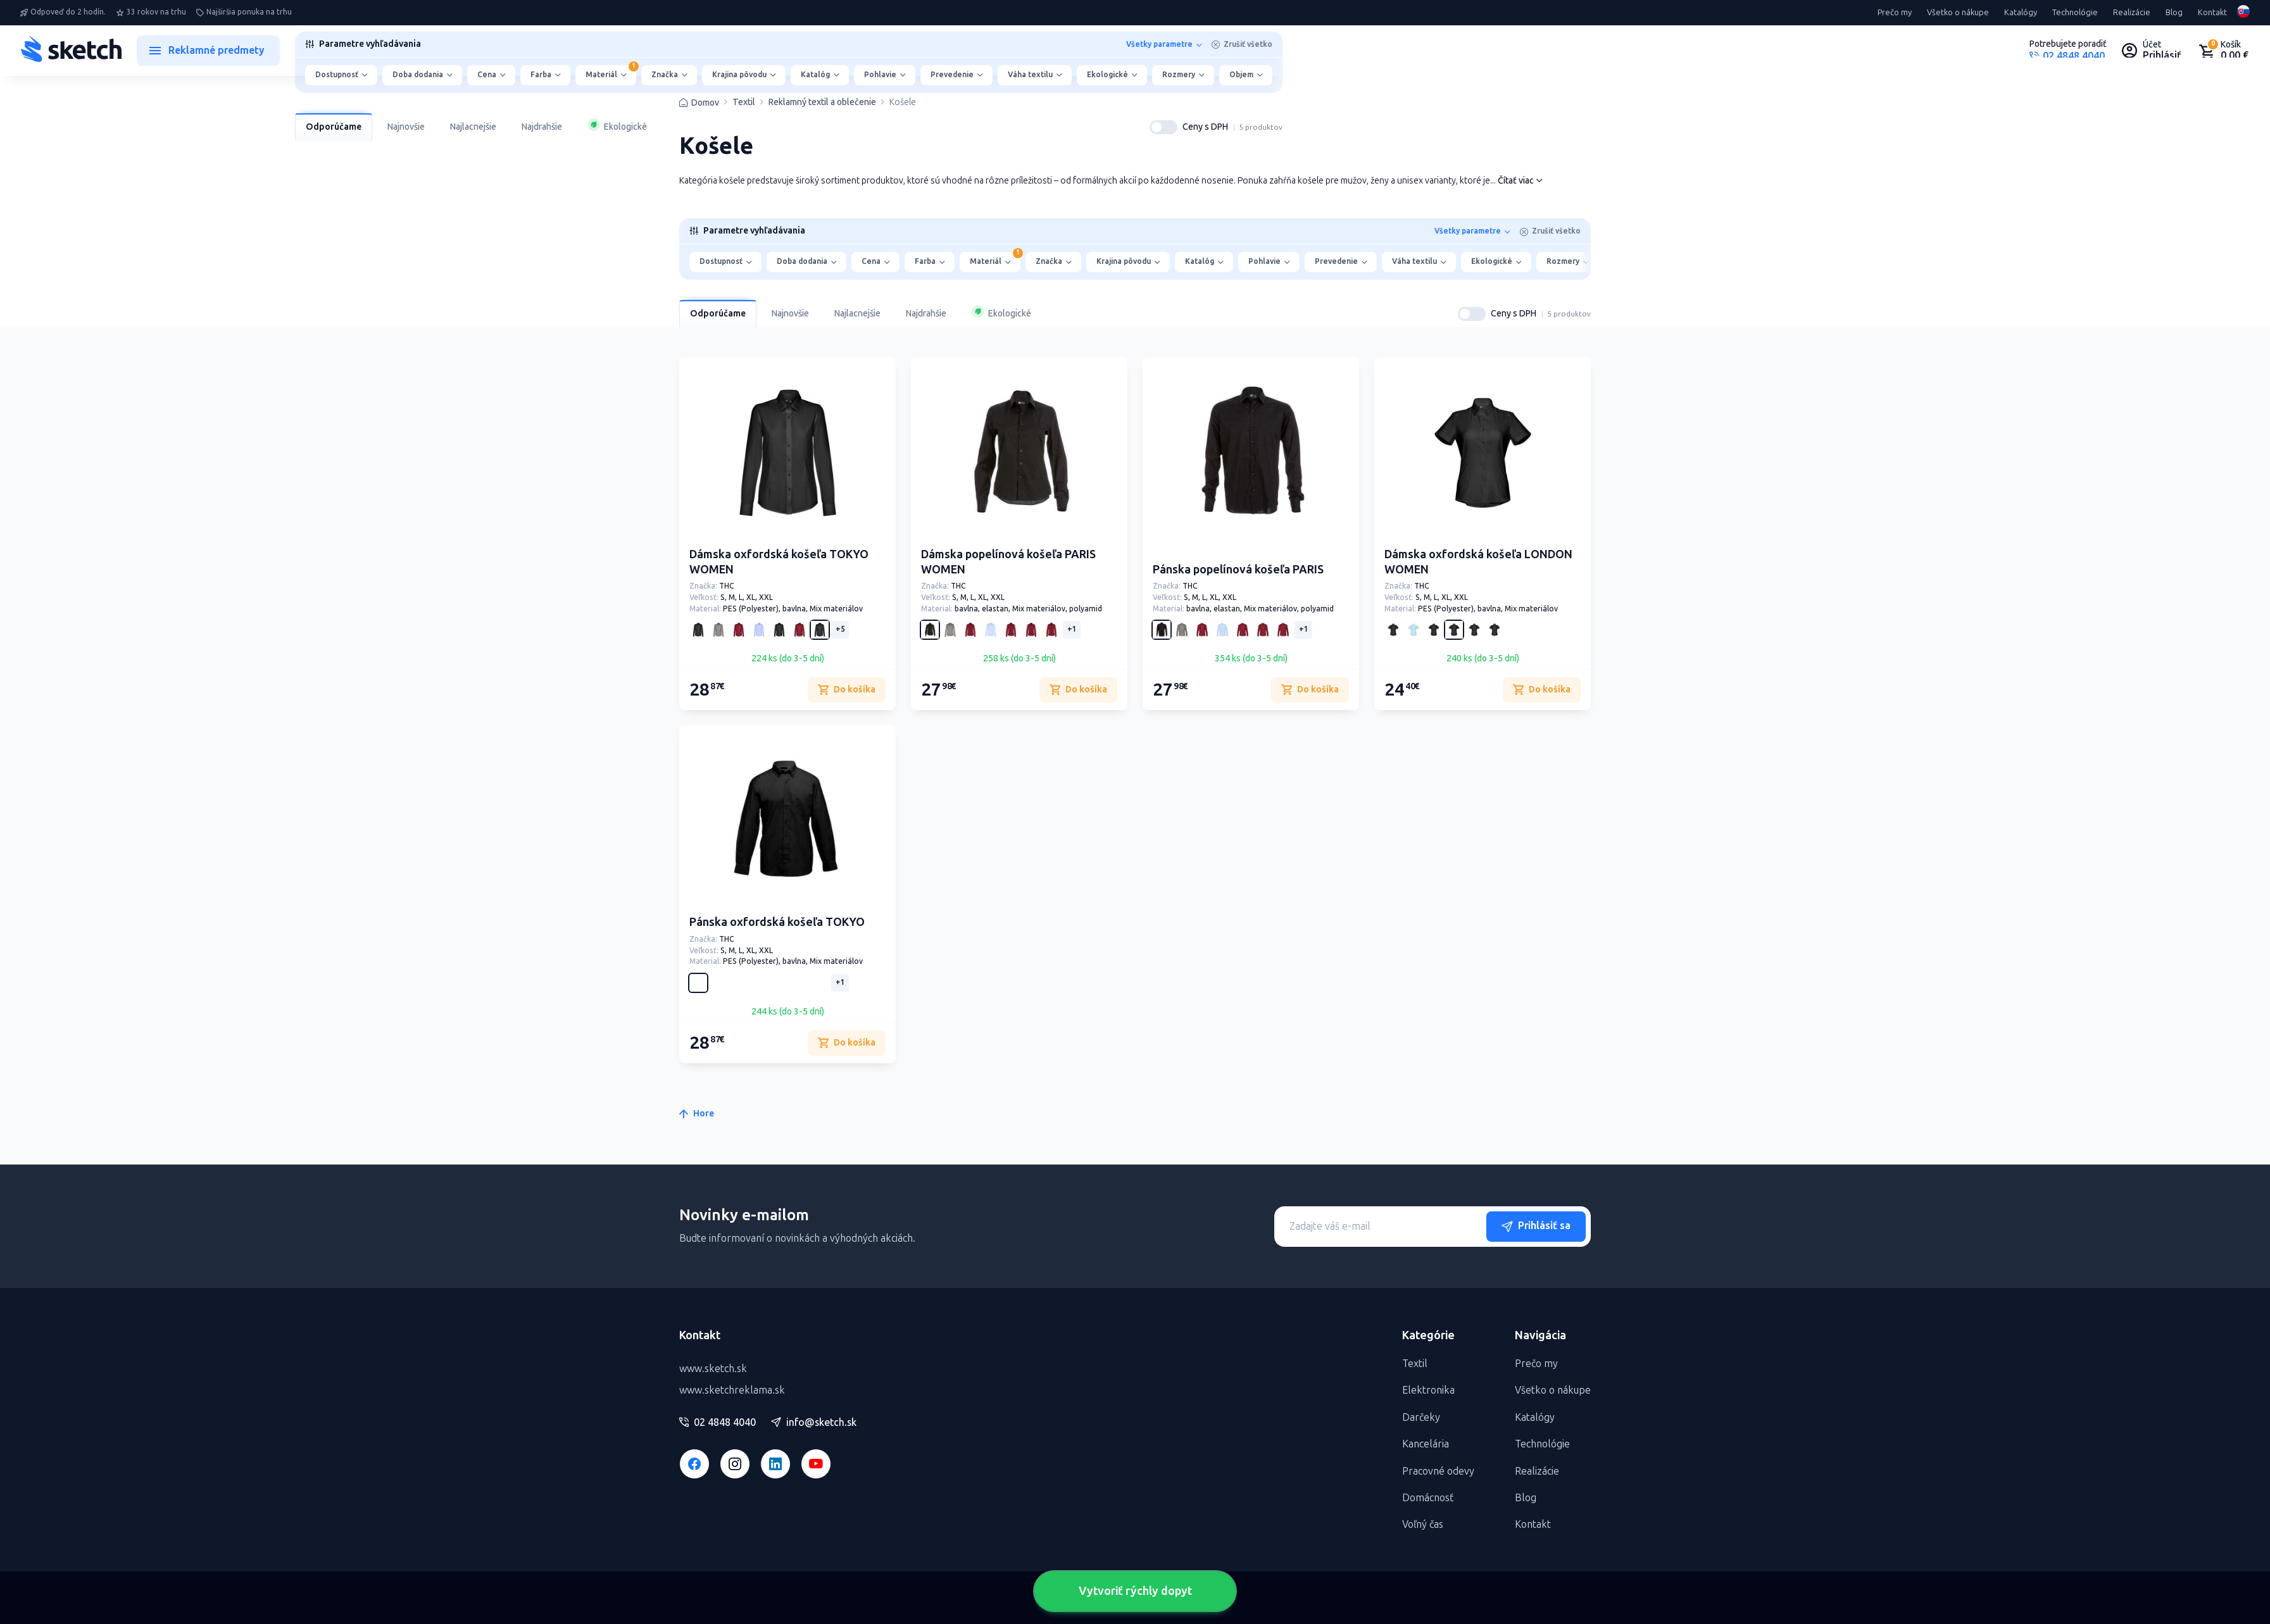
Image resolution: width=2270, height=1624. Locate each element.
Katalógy (2020, 12)
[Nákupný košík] (2223, 50)
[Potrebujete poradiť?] (2068, 50)
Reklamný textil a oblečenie (822, 102)
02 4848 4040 (717, 1422)
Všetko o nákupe (1958, 12)
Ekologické (617, 125)
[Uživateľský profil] (2151, 50)
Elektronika (1428, 1390)
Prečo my (1895, 12)
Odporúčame (333, 127)
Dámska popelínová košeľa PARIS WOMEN (1008, 561)
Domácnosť (1427, 1498)
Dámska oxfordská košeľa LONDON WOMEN (1478, 561)
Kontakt (2212, 12)
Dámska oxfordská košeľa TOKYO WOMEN (778, 561)
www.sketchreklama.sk (732, 1390)
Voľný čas (1422, 1524)
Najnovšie (406, 127)
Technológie (2075, 12)
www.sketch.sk (713, 1369)
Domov (705, 102)
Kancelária (1425, 1444)
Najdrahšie (542, 127)
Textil (743, 102)
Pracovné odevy (1438, 1471)
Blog (2174, 12)
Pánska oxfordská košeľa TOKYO (777, 922)
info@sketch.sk (813, 1422)
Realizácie (2131, 12)
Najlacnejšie (473, 127)
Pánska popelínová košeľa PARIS (1238, 570)
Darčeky (1421, 1417)
